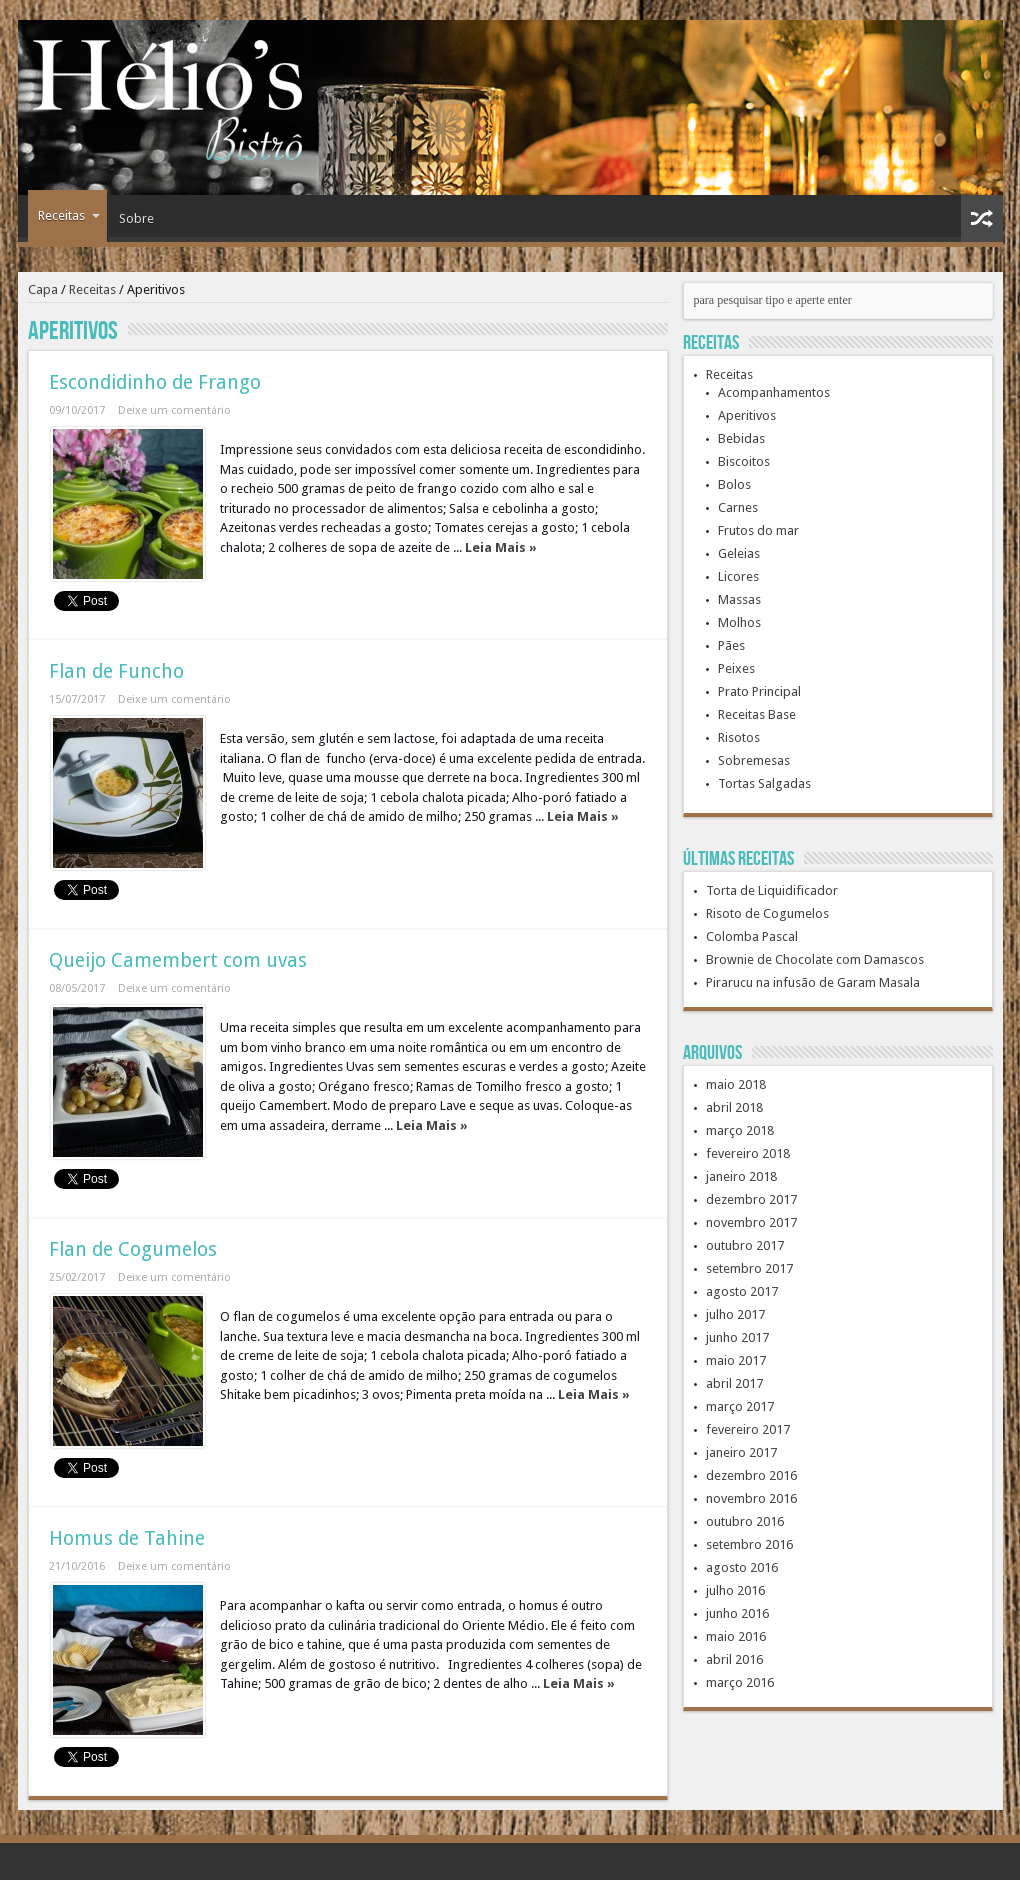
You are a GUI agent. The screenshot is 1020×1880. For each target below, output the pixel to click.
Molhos (739, 622)
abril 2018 (734, 1107)
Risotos (739, 737)
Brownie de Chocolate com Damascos (815, 959)
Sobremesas (754, 760)
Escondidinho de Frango (155, 382)
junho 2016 (737, 1613)
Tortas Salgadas (764, 783)
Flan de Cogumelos (133, 1249)
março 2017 (740, 1406)
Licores (738, 576)
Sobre (136, 218)
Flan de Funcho (116, 671)
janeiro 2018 (741, 1176)
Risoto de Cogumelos (767, 913)
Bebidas (741, 438)
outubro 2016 (745, 1521)
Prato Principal (759, 691)
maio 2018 (736, 1084)
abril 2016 (734, 1659)
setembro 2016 (749, 1544)
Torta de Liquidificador (772, 890)
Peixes (736, 668)
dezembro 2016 (751, 1475)
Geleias (739, 553)
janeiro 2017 (741, 1452)
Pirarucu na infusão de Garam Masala (813, 982)
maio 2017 (736, 1360)
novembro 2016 (751, 1498)
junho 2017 (737, 1337)
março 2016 (740, 1682)
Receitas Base (757, 714)
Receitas (69, 215)
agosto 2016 (742, 1567)
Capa (43, 289)
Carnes (738, 507)
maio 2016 (736, 1636)
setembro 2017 (749, 1268)
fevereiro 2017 (748, 1429)
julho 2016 (735, 1590)
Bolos (734, 484)
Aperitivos (747, 415)
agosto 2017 (742, 1291)
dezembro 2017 (751, 1199)
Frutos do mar (758, 530)
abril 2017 (734, 1383)
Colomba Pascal (752, 936)
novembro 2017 (751, 1222)
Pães (731, 645)
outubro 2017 (745, 1245)
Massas (739, 599)
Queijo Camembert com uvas (178, 960)
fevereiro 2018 (748, 1153)
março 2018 (740, 1130)
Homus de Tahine (127, 1538)
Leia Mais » (501, 547)
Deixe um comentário (174, 410)
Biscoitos (744, 461)
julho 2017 (735, 1314)
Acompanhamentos (774, 392)
